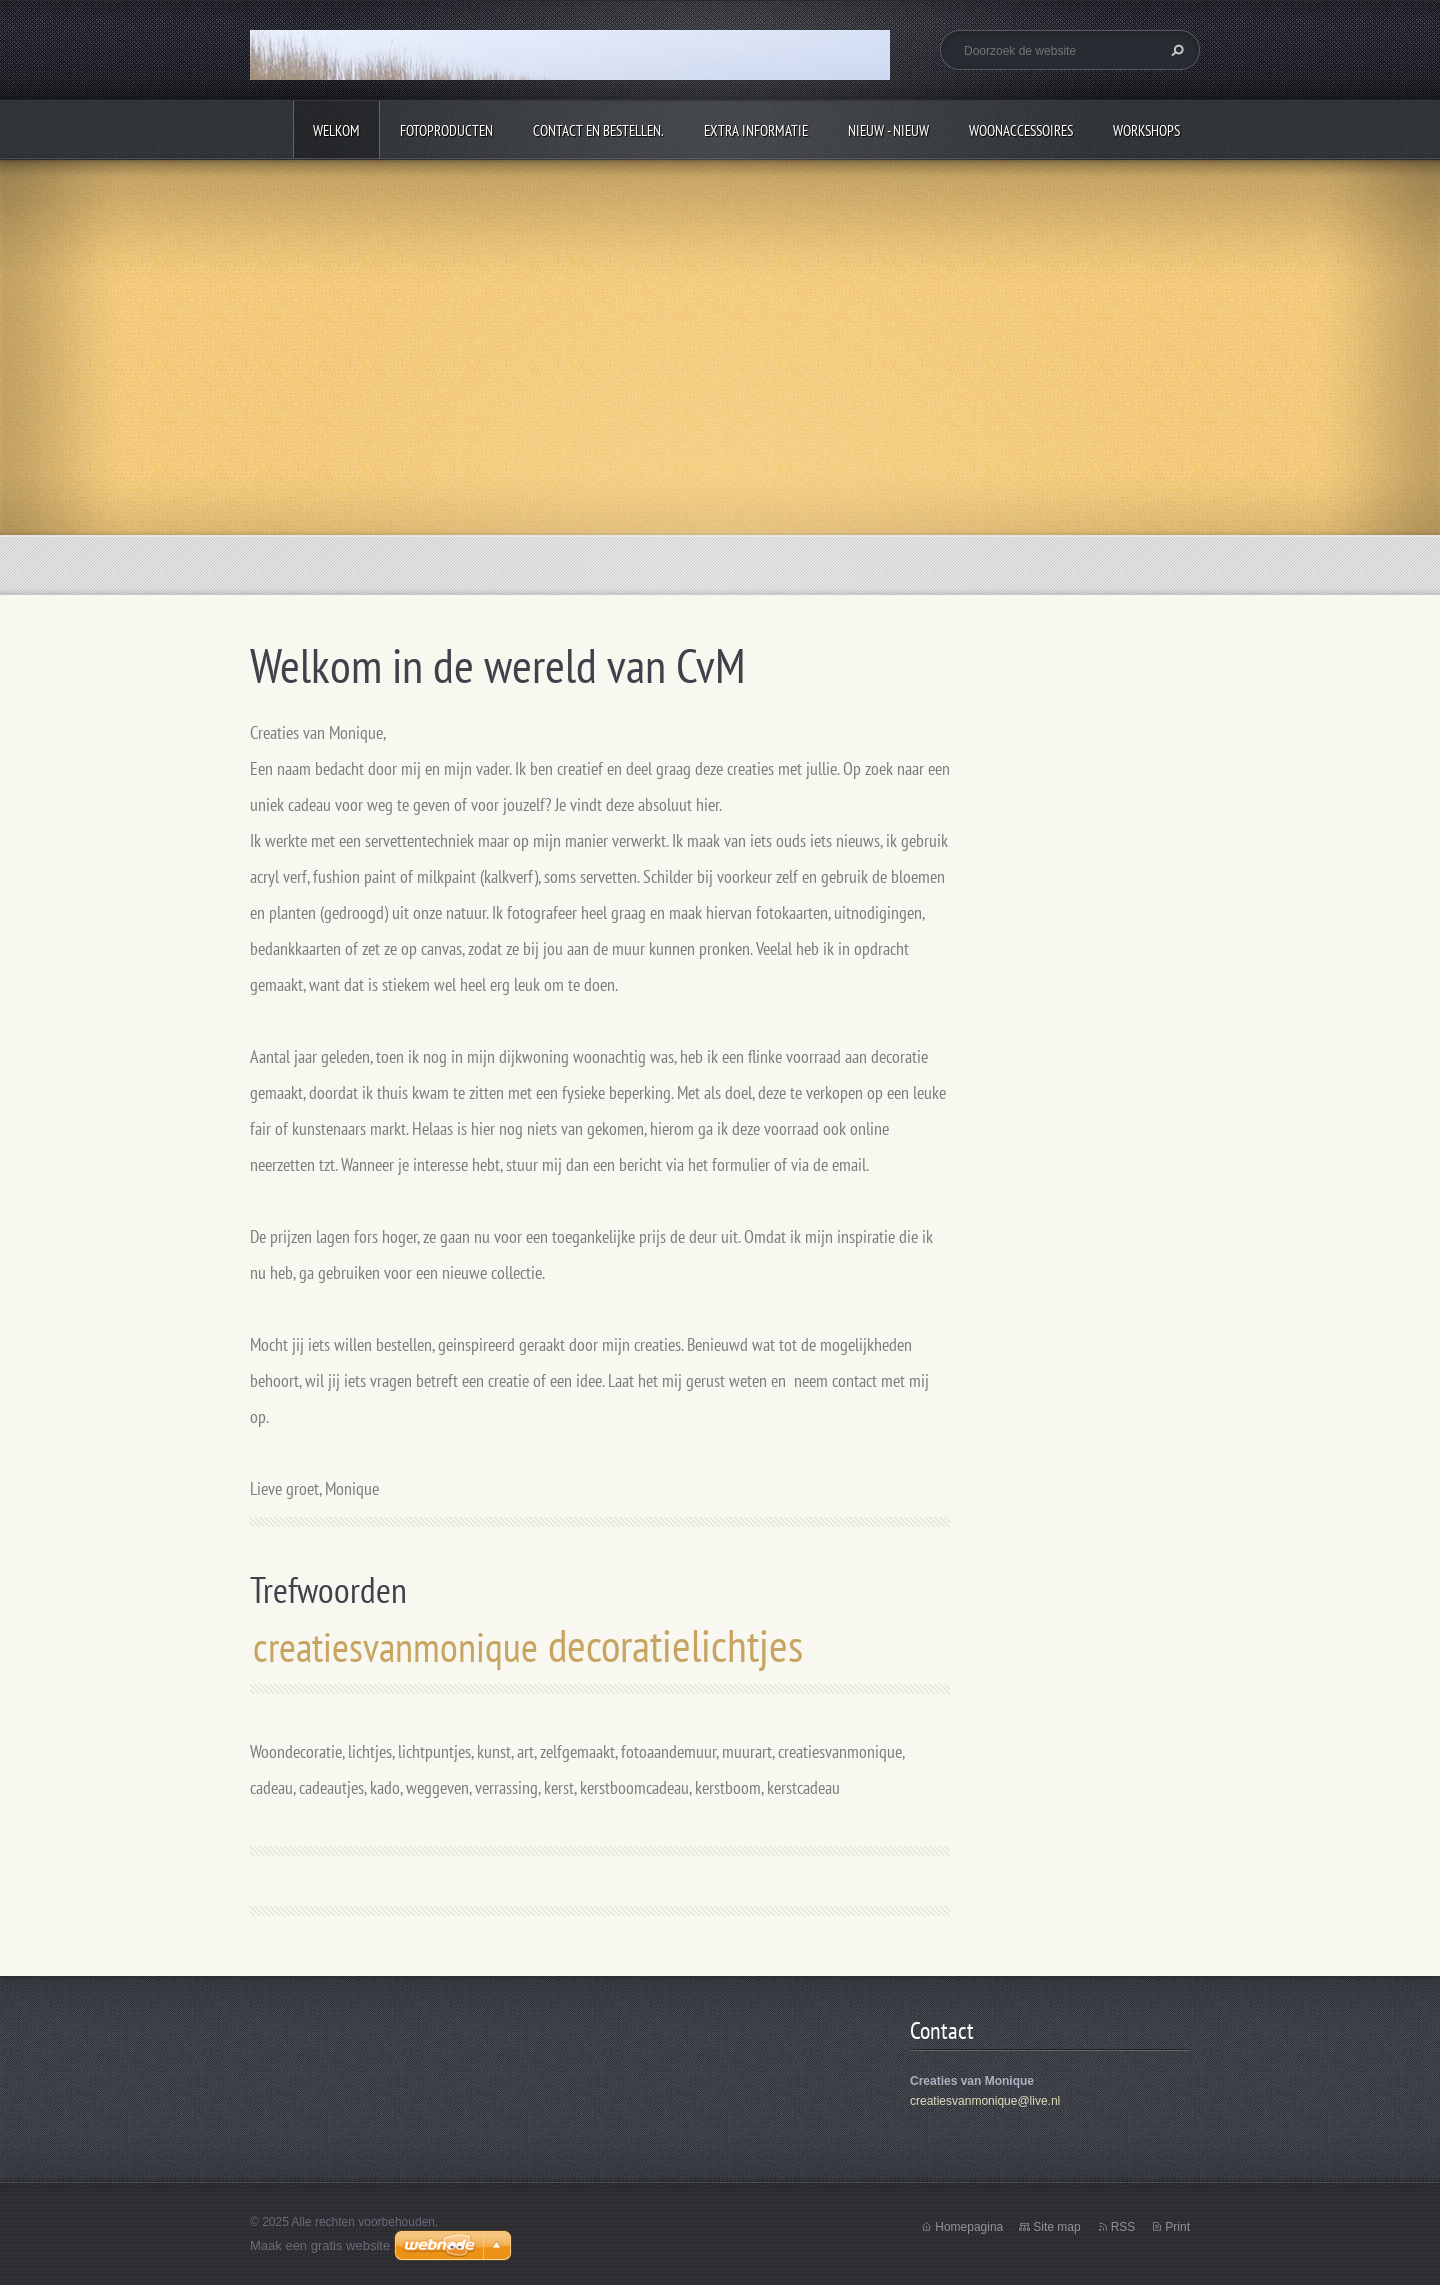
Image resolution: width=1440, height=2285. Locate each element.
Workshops (1146, 130)
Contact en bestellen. (598, 130)
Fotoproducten (446, 130)
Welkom (336, 130)
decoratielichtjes (675, 1645)
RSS (1123, 2227)
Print (1177, 2227)
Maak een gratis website (320, 2245)
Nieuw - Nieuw (888, 130)
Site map (1056, 2227)
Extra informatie (756, 130)
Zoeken (1175, 50)
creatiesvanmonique (395, 1646)
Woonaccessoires (1021, 130)
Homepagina (969, 2227)
